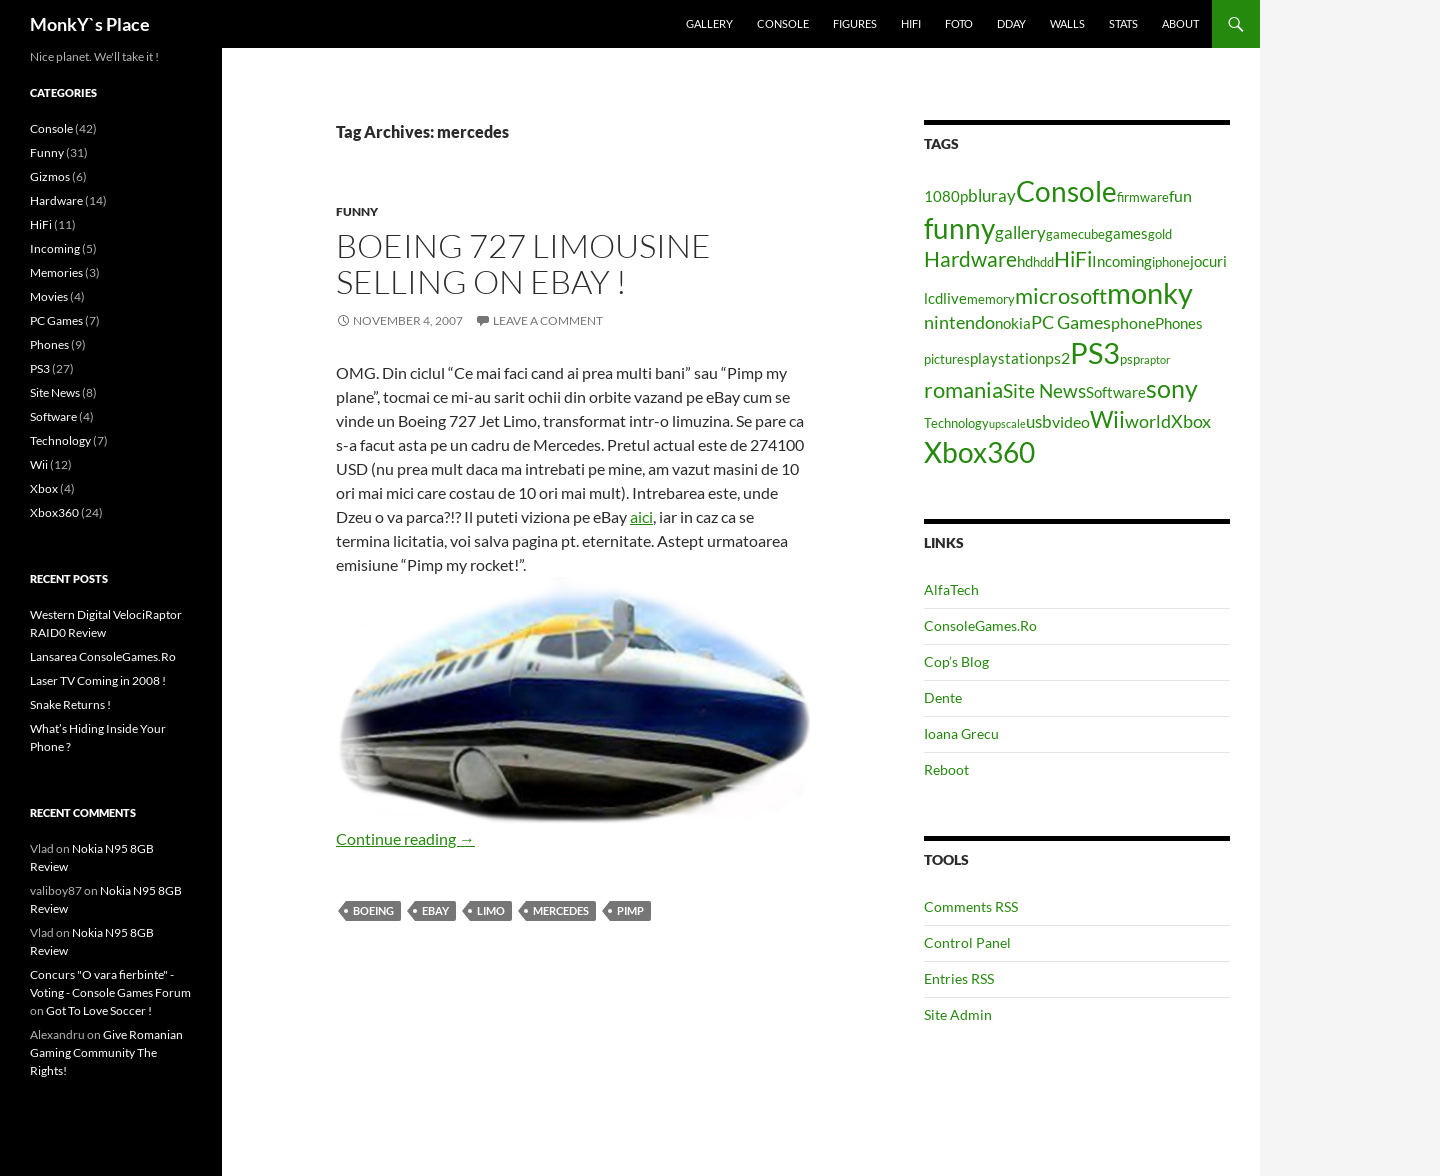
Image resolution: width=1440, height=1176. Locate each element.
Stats (1123, 23)
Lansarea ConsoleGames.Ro (103, 656)
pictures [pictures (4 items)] (947, 359)
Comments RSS (971, 906)
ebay (435, 910)
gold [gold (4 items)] (1160, 234)
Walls (1067, 23)
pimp (630, 910)
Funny (357, 211)
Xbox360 (54, 512)
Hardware (56, 200)
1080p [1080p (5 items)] (946, 196)
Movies (49, 296)
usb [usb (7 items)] (1039, 421)
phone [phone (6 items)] (1133, 322)
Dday (1011, 23)
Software (53, 416)
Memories (56, 272)
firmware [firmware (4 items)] (1143, 197)
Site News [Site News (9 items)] (1044, 390)
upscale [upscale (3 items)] (1007, 423)
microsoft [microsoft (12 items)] (1061, 295)
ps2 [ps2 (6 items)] (1057, 357)
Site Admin (958, 1014)
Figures (855, 23)
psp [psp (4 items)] (1130, 359)
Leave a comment (548, 320)
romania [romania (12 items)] (963, 389)
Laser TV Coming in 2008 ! (98, 680)
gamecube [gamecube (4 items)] (1075, 234)
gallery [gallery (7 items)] (1020, 232)
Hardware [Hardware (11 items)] (970, 259)
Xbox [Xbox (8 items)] (1191, 421)
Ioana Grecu (961, 733)
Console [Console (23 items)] (1066, 191)
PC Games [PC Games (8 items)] (1071, 322)
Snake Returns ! (70, 704)
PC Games (56, 320)
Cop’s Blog (956, 661)
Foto (959, 23)
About (1180, 23)
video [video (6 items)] (1071, 421)
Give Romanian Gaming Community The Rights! (106, 1052)
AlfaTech (951, 589)
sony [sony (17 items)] (1172, 388)
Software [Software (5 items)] (1116, 392)
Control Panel (967, 942)
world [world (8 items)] (1148, 421)
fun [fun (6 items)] (1180, 195)
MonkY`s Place (90, 24)
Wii (39, 464)
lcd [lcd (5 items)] (933, 298)
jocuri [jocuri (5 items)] (1208, 261)
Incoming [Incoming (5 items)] (1122, 261)
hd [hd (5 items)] (1025, 261)
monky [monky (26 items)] (1150, 292)
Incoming (55, 248)
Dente (943, 697)
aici (641, 516)
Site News (55, 392)
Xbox (44, 488)
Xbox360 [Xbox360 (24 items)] (979, 452)
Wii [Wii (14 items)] (1107, 419)
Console (783, 23)
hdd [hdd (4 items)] (1043, 262)
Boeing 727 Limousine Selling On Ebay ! (523, 263)
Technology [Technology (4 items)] (956, 423)
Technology (60, 440)
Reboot (946, 769)
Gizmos (50, 176)
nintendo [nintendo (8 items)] (959, 322)
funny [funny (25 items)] (959, 228)
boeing (373, 910)
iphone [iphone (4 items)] (1171, 262)
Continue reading (405, 838)
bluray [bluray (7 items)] (992, 195)
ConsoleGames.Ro (980, 625)
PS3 (40, 368)
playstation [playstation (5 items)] (1007, 358)
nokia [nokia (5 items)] (1013, 323)
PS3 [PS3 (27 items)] (1095, 352)
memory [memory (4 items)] (991, 299)
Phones (49, 344)
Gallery (709, 23)
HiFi (911, 23)
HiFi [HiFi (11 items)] (1073, 259)
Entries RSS (959, 978)
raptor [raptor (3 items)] (1155, 359)
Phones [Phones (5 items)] (1179, 323)
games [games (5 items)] (1126, 233)
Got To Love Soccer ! (99, 1010)
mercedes (561, 910)
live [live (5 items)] (955, 298)
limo (491, 910)
